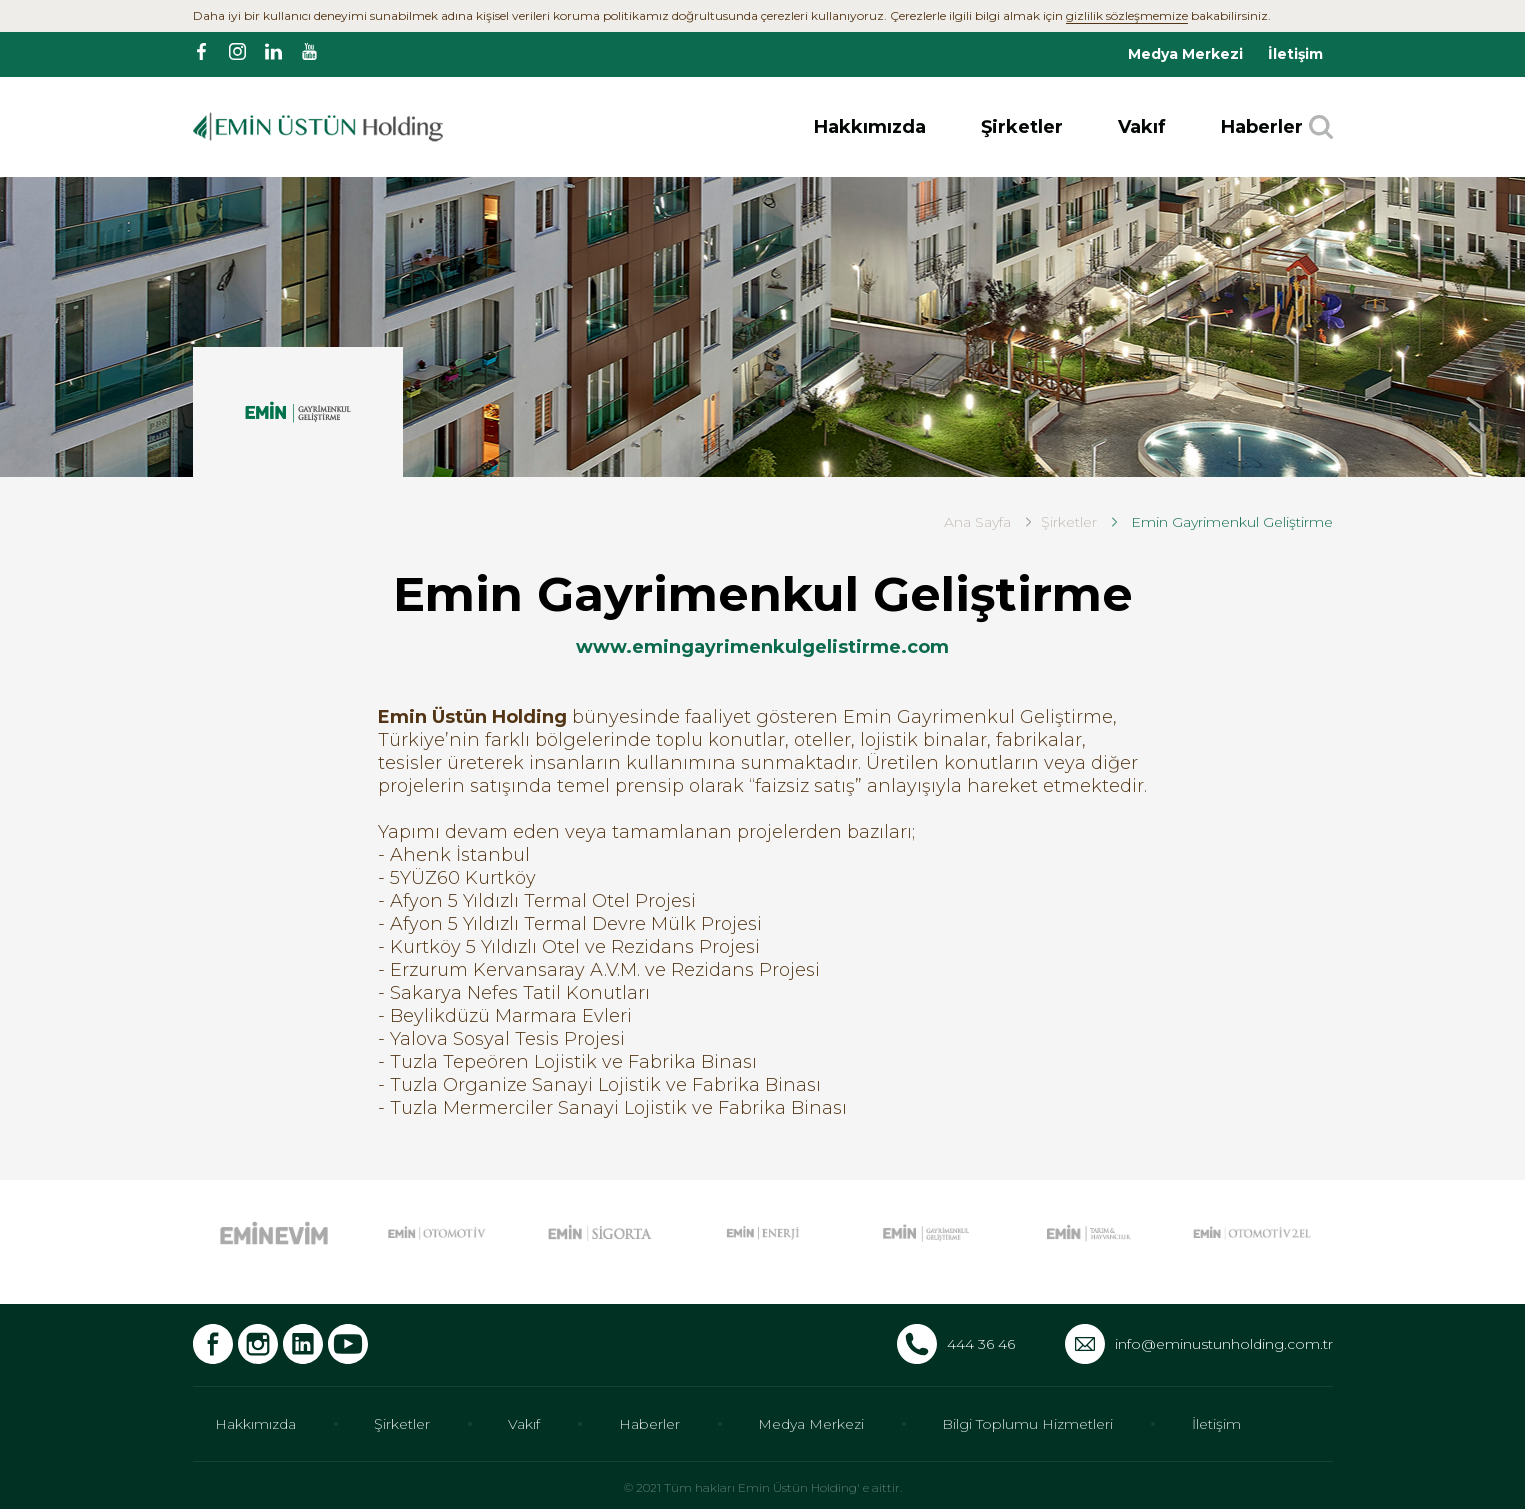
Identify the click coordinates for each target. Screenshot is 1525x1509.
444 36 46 (981, 1344)
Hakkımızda (870, 127)
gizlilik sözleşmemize (1127, 15)
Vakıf (1142, 127)
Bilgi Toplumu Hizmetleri (1027, 1424)
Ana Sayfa (977, 522)
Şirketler (1022, 127)
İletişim (1295, 54)
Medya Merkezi (1185, 54)
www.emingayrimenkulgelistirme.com (762, 647)
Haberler (1262, 127)
